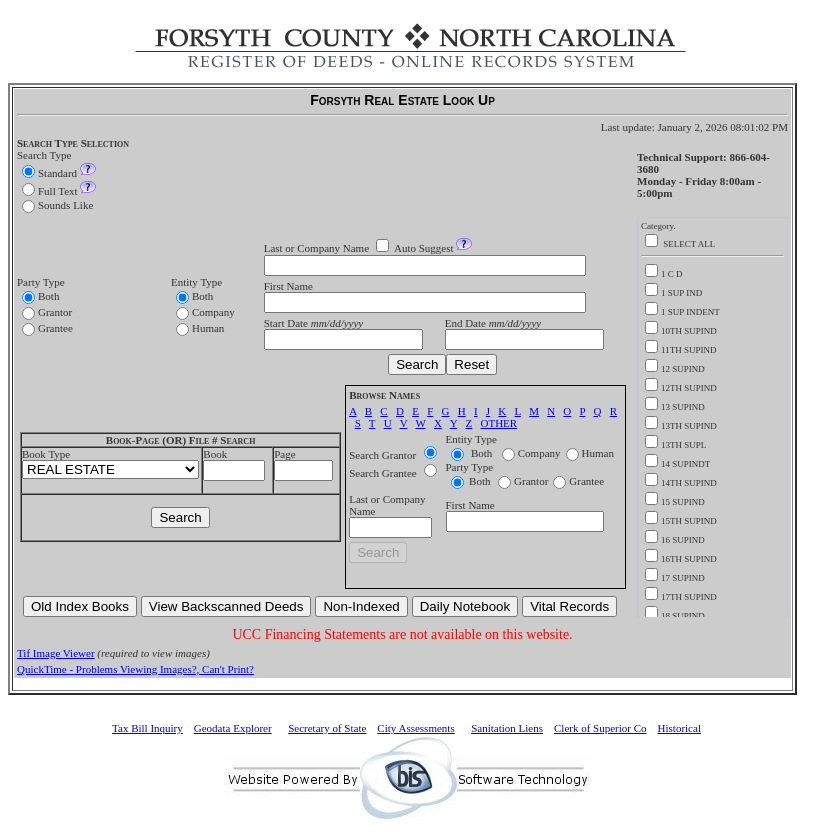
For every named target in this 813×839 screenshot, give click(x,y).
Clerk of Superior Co (600, 728)
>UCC (110, 469)
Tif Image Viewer (56, 653)
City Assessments (415, 728)
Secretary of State (327, 728)
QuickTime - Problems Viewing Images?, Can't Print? (135, 669)
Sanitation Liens (507, 728)
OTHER (498, 423)
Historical (679, 728)
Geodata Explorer (233, 728)
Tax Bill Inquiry (147, 728)
